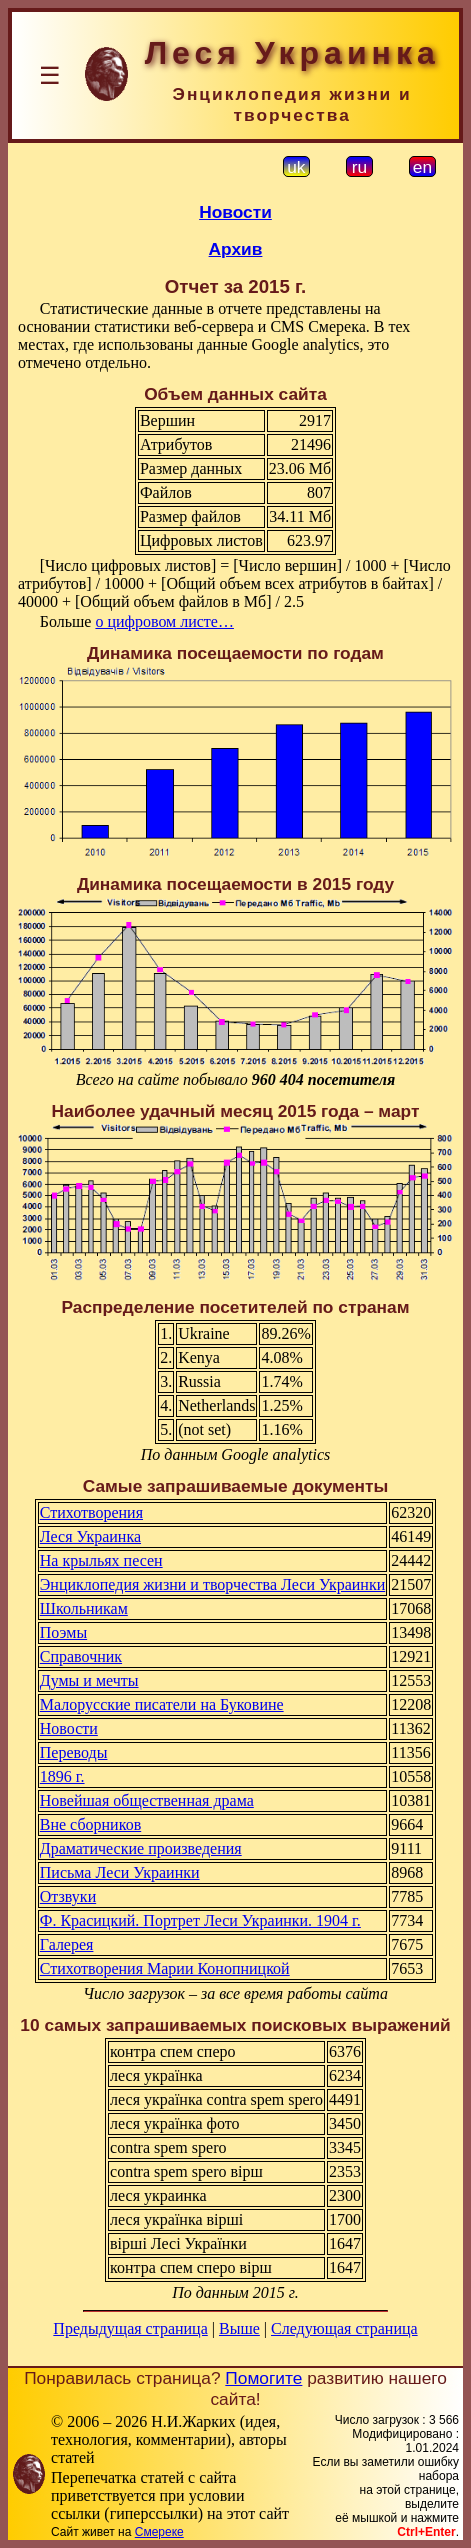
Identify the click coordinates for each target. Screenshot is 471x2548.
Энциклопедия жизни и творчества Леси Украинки (212, 1584)
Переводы (74, 1752)
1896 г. (62, 1776)
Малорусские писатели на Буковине (162, 1704)
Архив (236, 249)
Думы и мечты (89, 1680)
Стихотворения (91, 1512)
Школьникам (84, 1608)
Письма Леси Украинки (120, 1872)
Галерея (67, 1944)
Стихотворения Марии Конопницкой (165, 1968)
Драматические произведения (141, 1848)
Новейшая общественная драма (147, 1800)
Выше (239, 2328)
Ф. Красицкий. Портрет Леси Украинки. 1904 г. (200, 1920)
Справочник (81, 1656)
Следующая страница (344, 2328)
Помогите (263, 2378)
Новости (235, 212)
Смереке (159, 2532)
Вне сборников (90, 1824)
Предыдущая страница (130, 2328)
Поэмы (63, 1632)
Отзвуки (68, 1896)
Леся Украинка (90, 1536)
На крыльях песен (101, 1560)
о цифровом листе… (164, 621)
